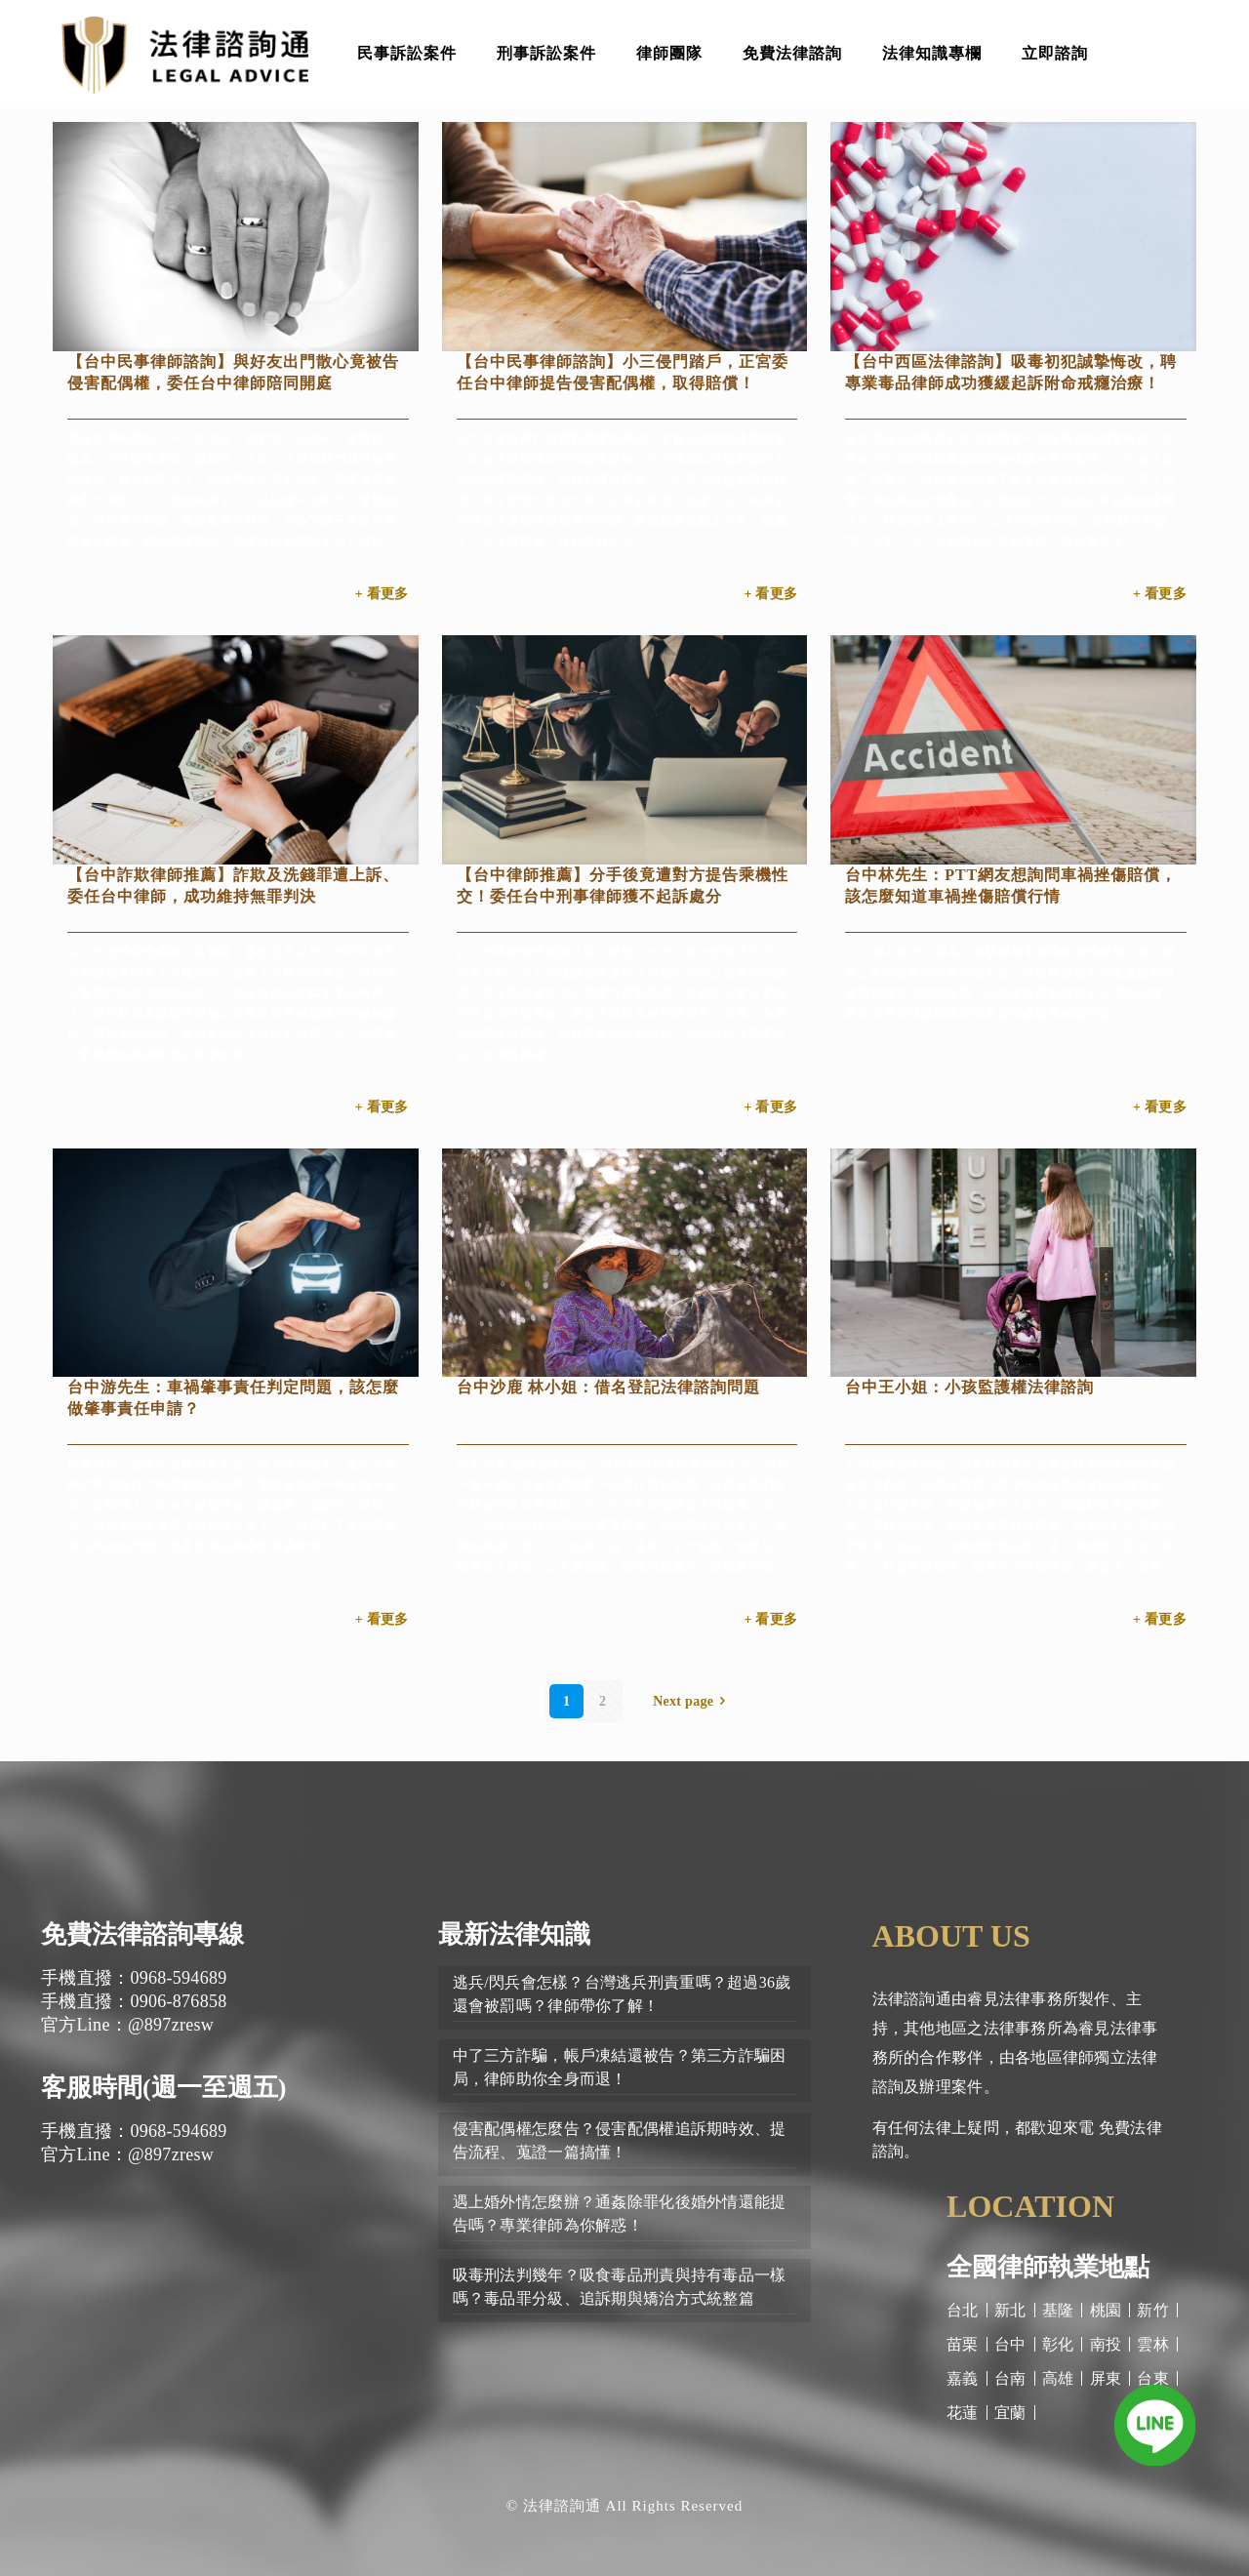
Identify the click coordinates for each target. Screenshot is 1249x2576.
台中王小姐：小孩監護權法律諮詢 (969, 1387)
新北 (1010, 2310)
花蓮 (963, 2412)
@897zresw (171, 2024)
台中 (1010, 2344)
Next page (693, 1701)
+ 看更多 (382, 593)
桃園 (1106, 2310)
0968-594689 (178, 1978)
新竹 (1153, 2310)
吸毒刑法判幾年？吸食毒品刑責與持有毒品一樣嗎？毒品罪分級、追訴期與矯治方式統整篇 (619, 2287)
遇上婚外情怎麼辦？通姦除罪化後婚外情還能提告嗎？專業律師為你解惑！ (619, 2214)
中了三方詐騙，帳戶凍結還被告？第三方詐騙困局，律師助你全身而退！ (619, 2067)
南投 (1106, 2344)
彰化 (1058, 2344)
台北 (963, 2310)
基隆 (1058, 2310)
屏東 (1106, 2378)
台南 (1010, 2378)
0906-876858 (178, 2001)
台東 (1153, 2378)
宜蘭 (1010, 2412)
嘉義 (963, 2378)
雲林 (1153, 2344)
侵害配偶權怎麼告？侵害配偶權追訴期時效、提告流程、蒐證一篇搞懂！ (619, 2140)
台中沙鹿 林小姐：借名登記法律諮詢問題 (608, 1387)
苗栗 (963, 2344)
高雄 (1058, 2378)
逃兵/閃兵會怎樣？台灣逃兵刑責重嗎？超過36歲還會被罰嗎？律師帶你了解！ (622, 1994)
